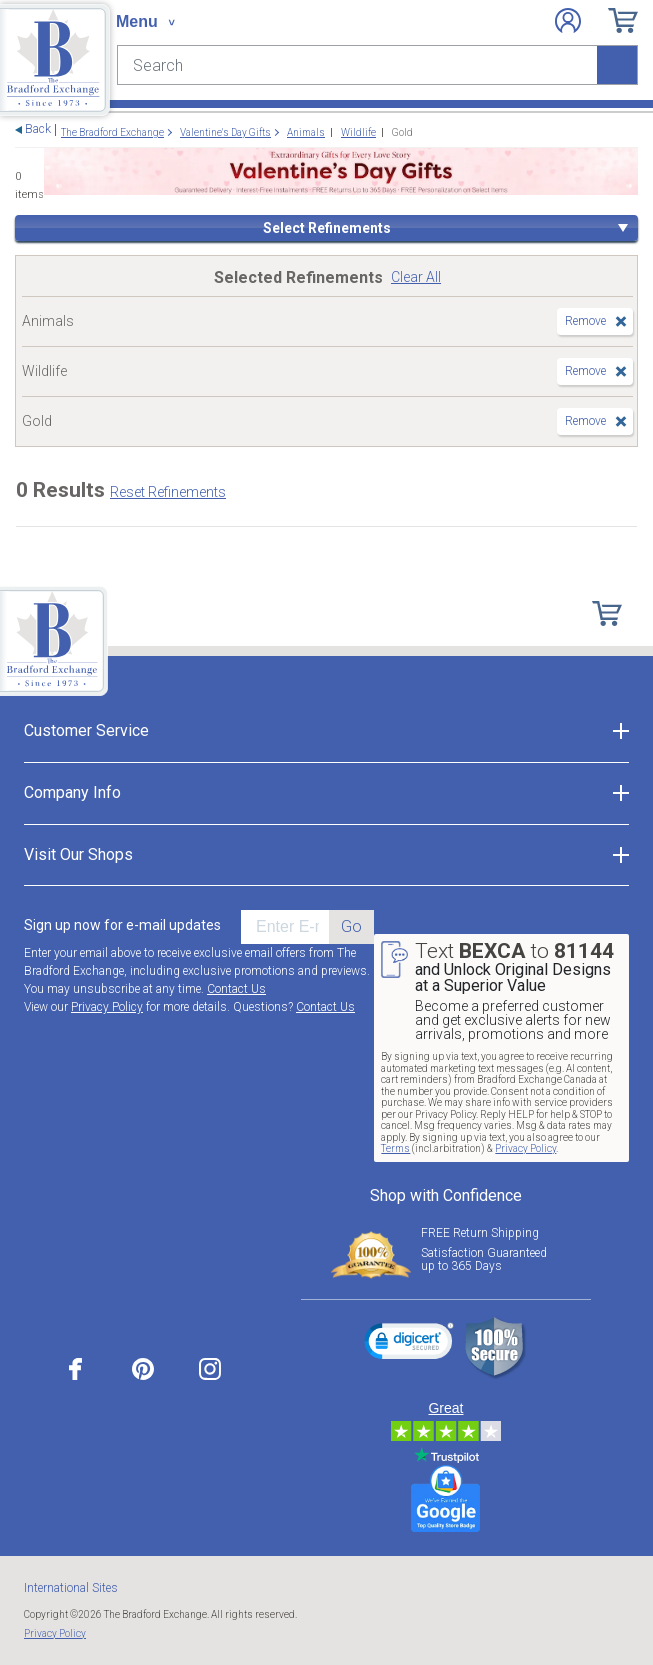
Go (351, 926)
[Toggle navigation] (145, 22)
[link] (409, 1344)
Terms (395, 1148)
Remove (585, 321)
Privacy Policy (107, 1007)
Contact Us (236, 989)
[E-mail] (285, 927)
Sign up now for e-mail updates (122, 925)
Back (38, 129)
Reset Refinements (168, 492)
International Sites (71, 1588)
